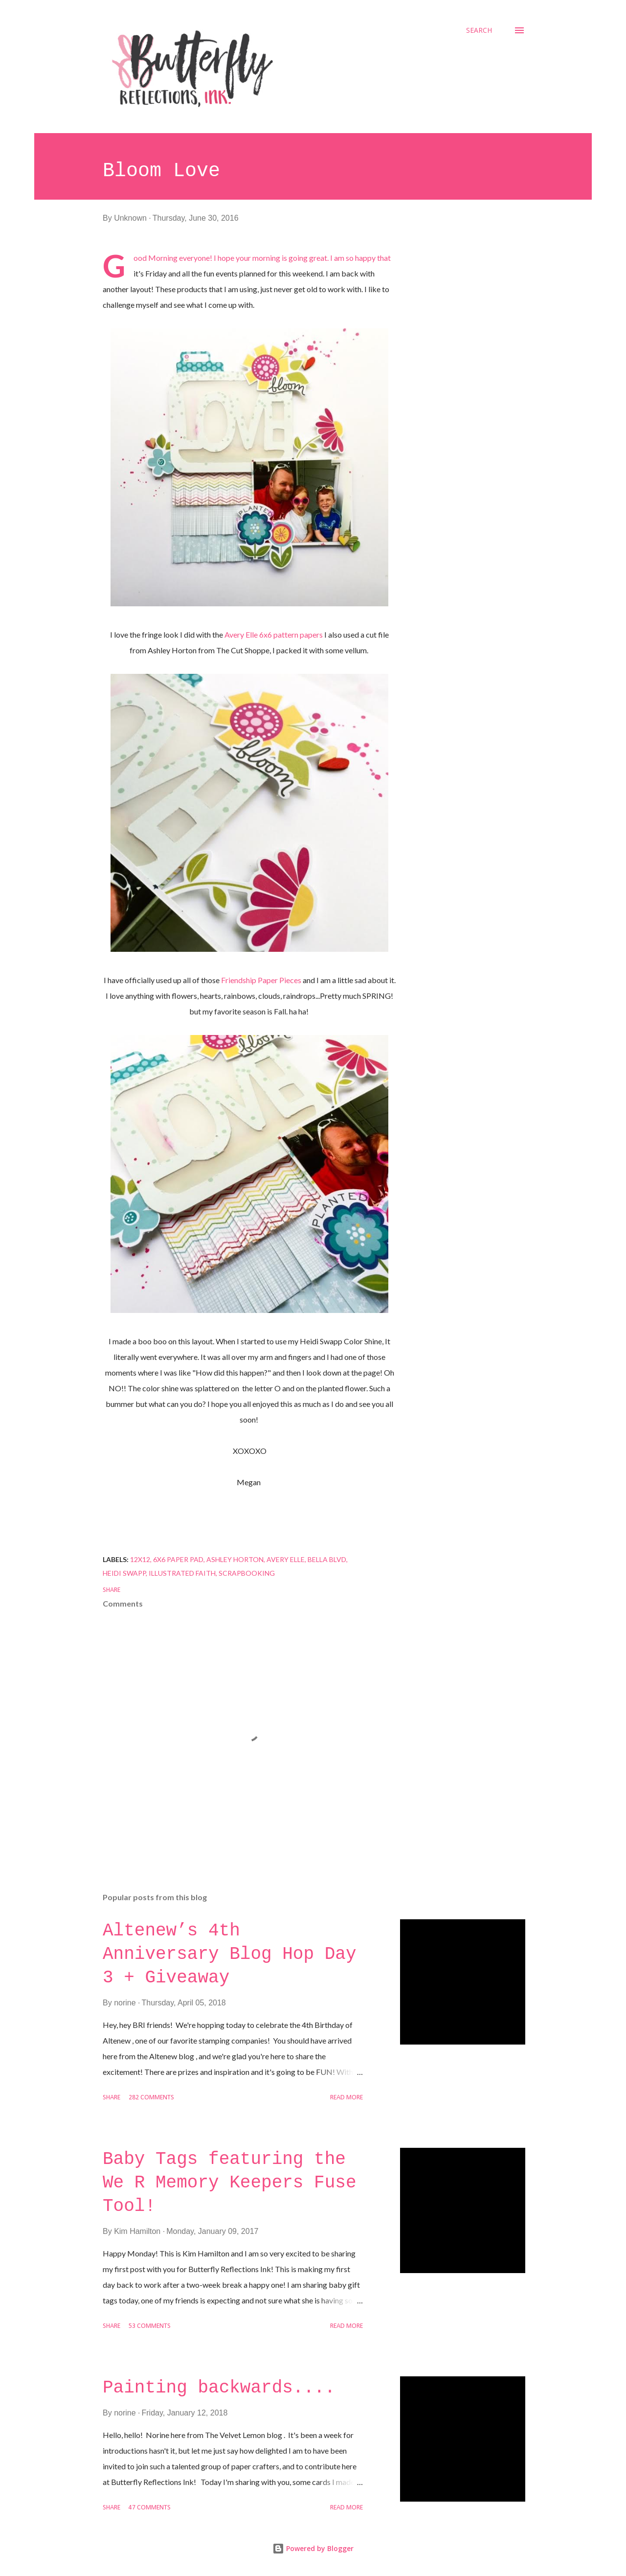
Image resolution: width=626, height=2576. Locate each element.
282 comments (151, 2097)
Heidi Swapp (124, 1573)
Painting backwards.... (219, 2388)
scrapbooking (247, 1573)
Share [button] (111, 1590)
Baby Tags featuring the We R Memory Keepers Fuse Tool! (229, 2182)
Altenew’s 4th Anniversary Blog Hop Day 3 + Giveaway (229, 1954)
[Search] (479, 30)
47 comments (150, 2507)
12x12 (140, 1559)
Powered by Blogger (313, 2548)
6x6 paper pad (178, 1559)
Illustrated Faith (182, 1573)
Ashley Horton (235, 1559)
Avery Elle (286, 1559)
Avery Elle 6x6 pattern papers (273, 634)
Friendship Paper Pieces (261, 980)
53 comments (150, 2326)
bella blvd (327, 1559)
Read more (346, 2097)
